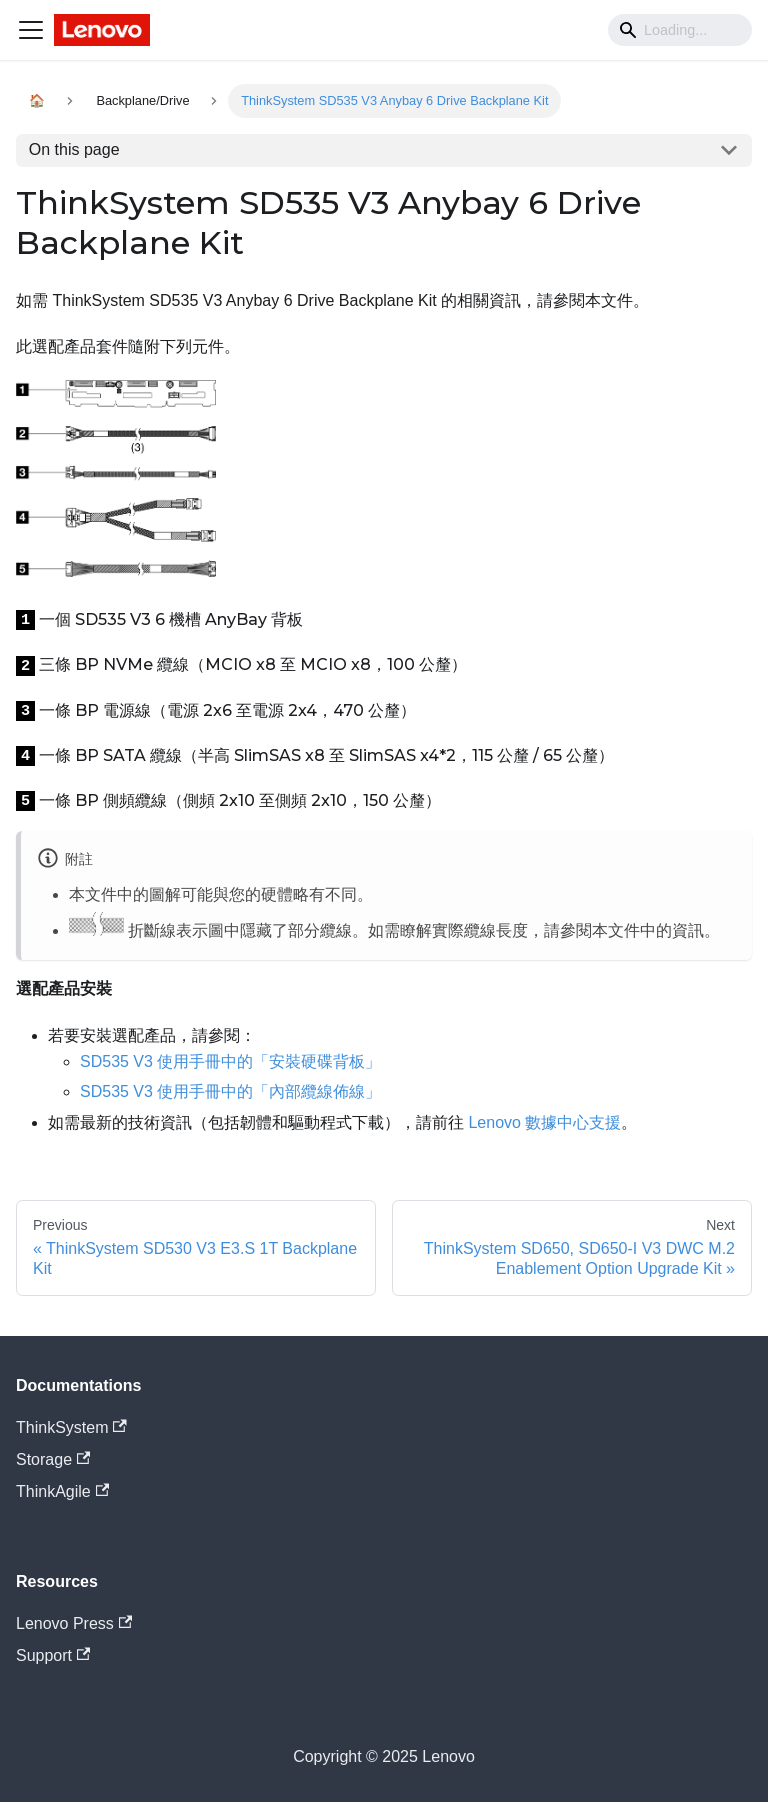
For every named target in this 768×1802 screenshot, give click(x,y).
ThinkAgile (62, 1491)
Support (53, 1655)
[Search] (680, 30)
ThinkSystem (71, 1427)
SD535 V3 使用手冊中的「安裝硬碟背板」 (230, 1061)
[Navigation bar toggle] (31, 30)
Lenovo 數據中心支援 (544, 1122)
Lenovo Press (74, 1623)
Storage (53, 1459)
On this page (74, 149)
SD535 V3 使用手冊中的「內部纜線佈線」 (230, 1091)
